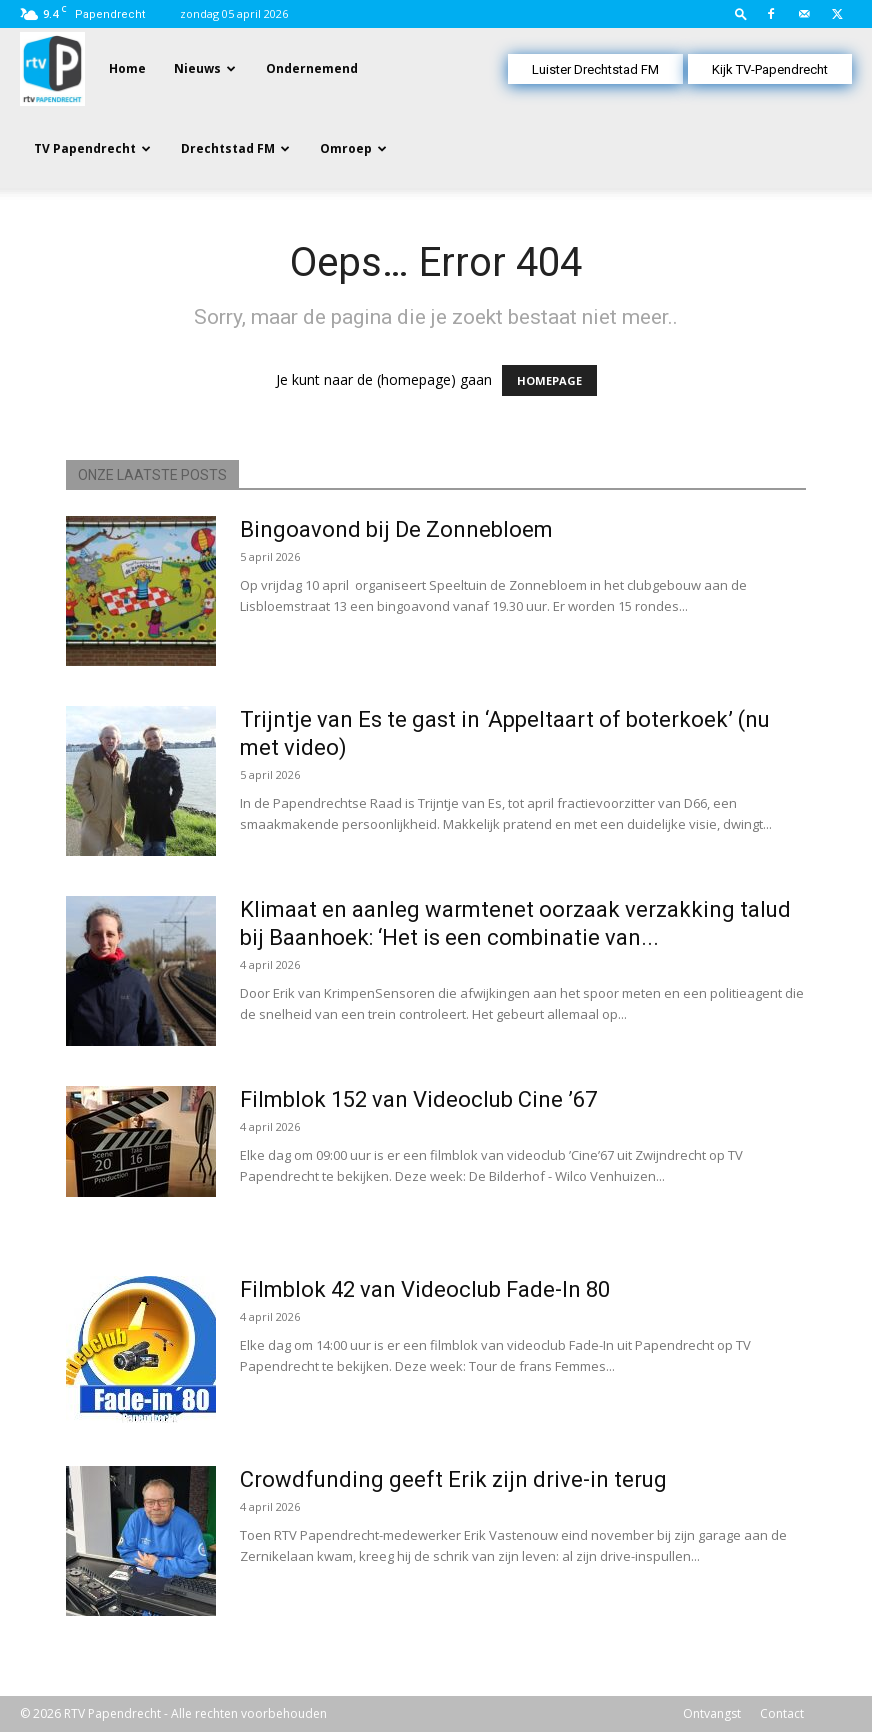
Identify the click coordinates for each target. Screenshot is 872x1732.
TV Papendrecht (85, 148)
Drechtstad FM (228, 148)
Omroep (346, 148)
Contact (782, 1713)
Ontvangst (712, 1713)
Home (127, 68)
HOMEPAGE (549, 380)
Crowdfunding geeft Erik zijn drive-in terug (453, 1479)
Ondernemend (312, 68)
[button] (741, 13)
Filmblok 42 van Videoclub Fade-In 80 (425, 1289)
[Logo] (52, 67)
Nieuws (197, 68)
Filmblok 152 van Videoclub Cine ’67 (418, 1099)
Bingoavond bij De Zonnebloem (396, 529)
